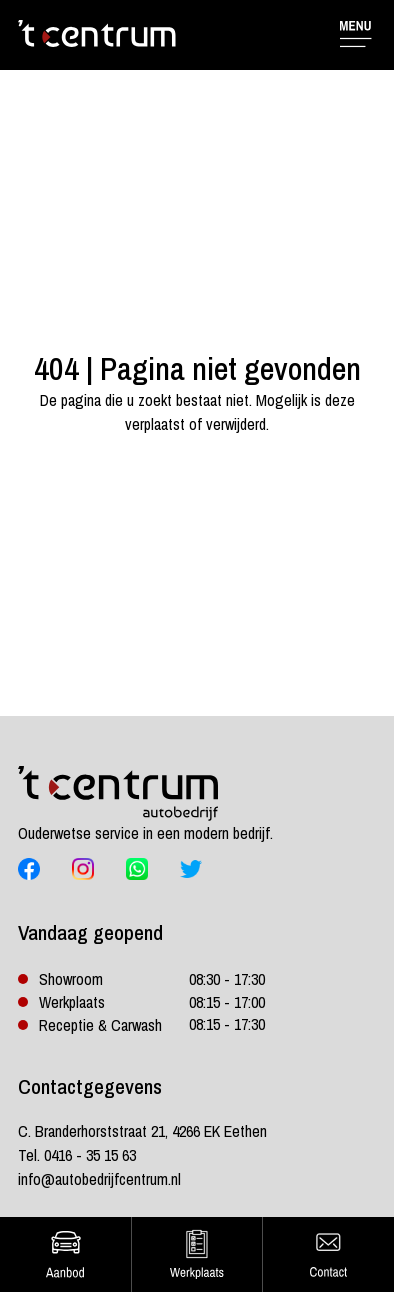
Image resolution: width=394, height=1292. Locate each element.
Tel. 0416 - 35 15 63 (77, 1155)
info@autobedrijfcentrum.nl (99, 1179)
